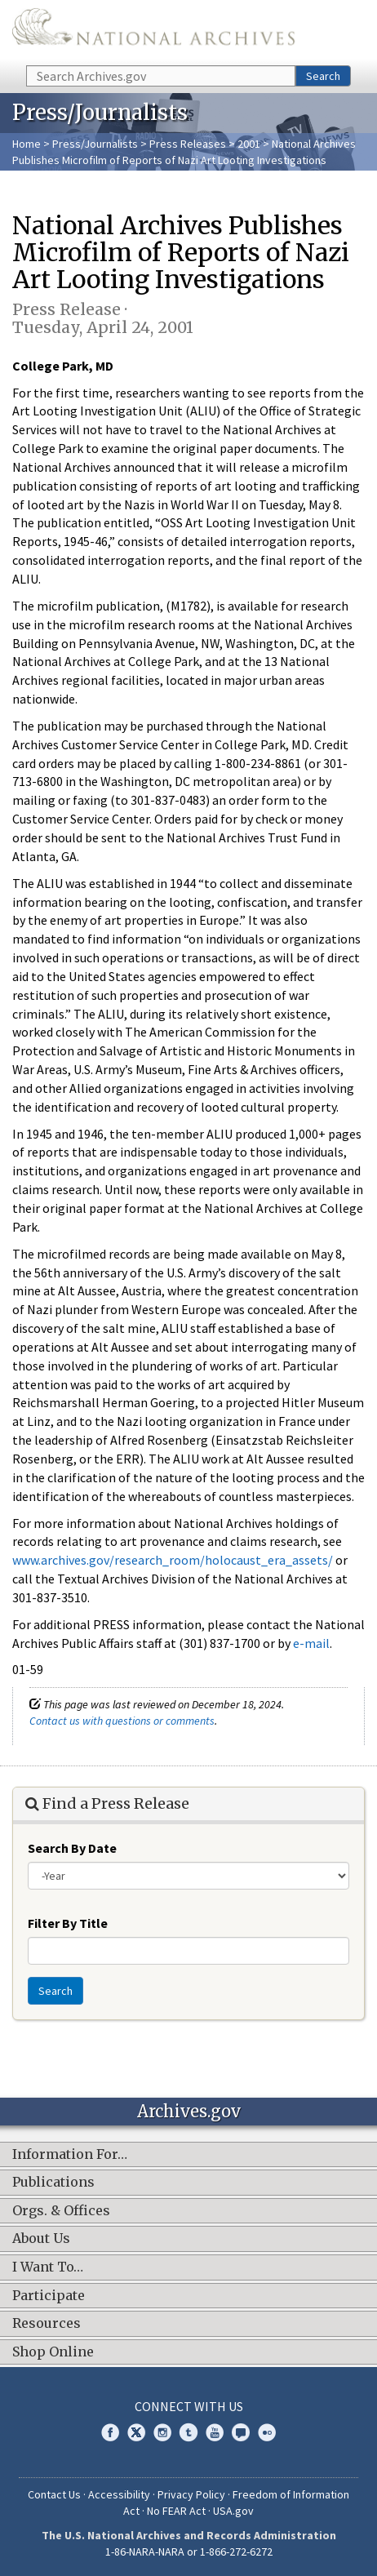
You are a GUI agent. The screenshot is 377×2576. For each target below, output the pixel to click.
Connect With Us (189, 2406)
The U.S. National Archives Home (153, 31)
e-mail (311, 1643)
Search (323, 76)
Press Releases (187, 143)
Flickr (267, 2432)
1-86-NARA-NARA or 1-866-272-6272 (189, 2551)
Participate (48, 2296)
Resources (46, 2323)
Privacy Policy (191, 2494)
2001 (248, 143)
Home (26, 143)
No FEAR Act (176, 2510)
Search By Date (72, 1848)
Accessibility (119, 2494)
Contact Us (54, 2494)
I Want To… (47, 2267)
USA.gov (233, 2510)
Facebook (110, 2432)
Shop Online (53, 2352)
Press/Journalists (95, 143)
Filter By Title (68, 1923)
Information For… (69, 2154)
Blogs (241, 2432)
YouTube (214, 2432)
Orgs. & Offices (61, 2211)
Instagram (162, 2432)
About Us (41, 2239)
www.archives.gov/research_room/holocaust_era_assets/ (172, 1560)
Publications (53, 2182)
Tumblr (188, 2432)
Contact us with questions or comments (122, 1720)
